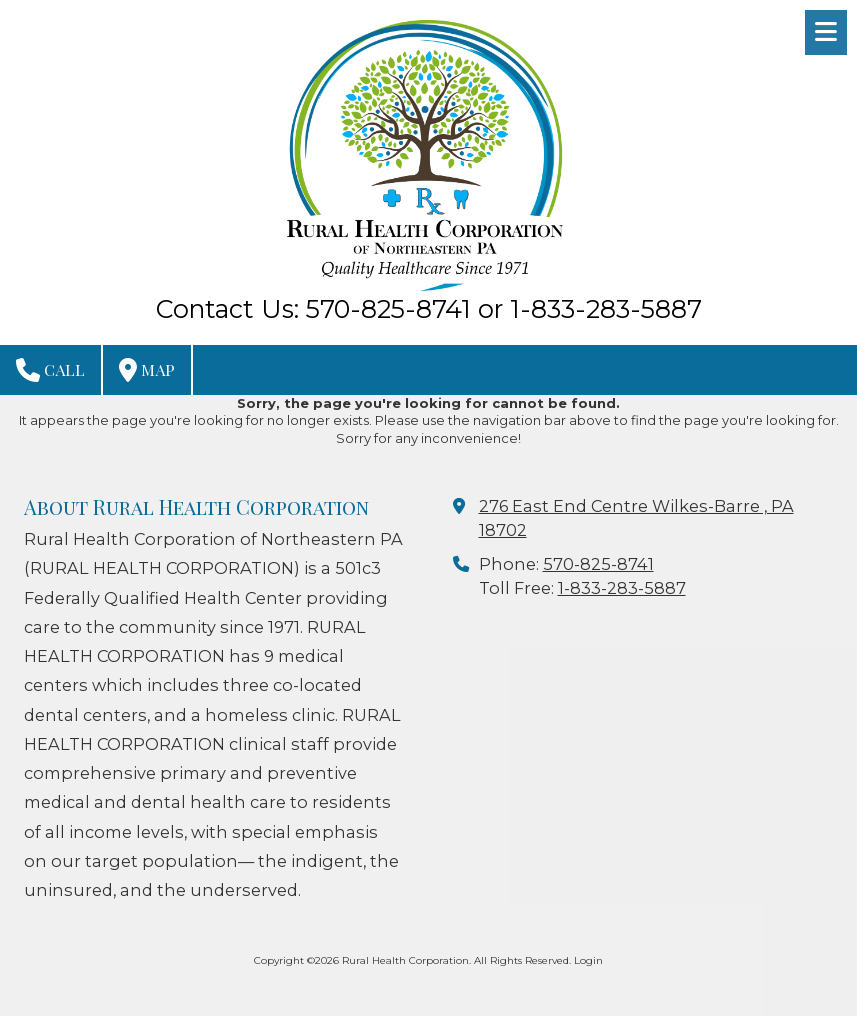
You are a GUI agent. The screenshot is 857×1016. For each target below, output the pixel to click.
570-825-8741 (598, 564)
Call (50, 370)
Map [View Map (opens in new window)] (147, 370)
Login (588, 960)
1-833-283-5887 (622, 588)
